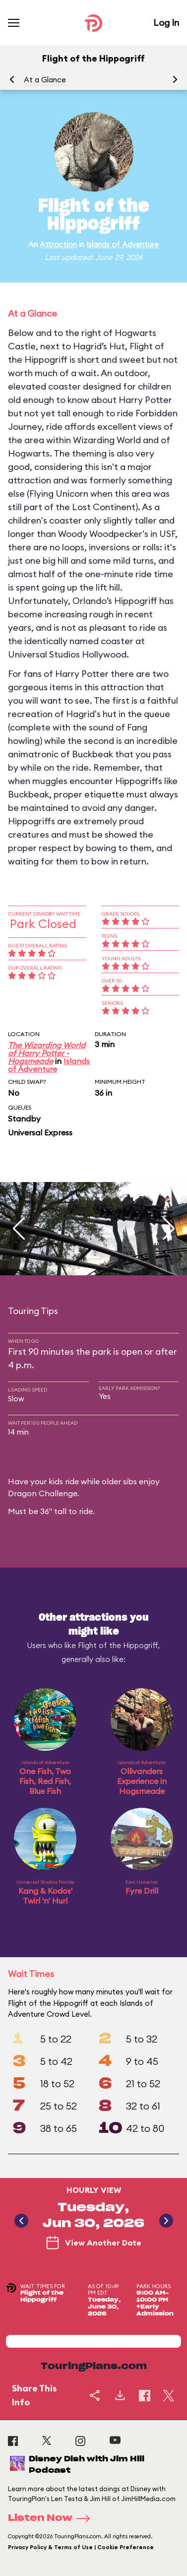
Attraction (58, 244)
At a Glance (45, 79)
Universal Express (40, 1132)
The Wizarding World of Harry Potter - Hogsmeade (46, 1053)
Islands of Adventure (122, 244)
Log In (166, 22)
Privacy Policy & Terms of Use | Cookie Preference (81, 2547)
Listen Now (52, 2518)
